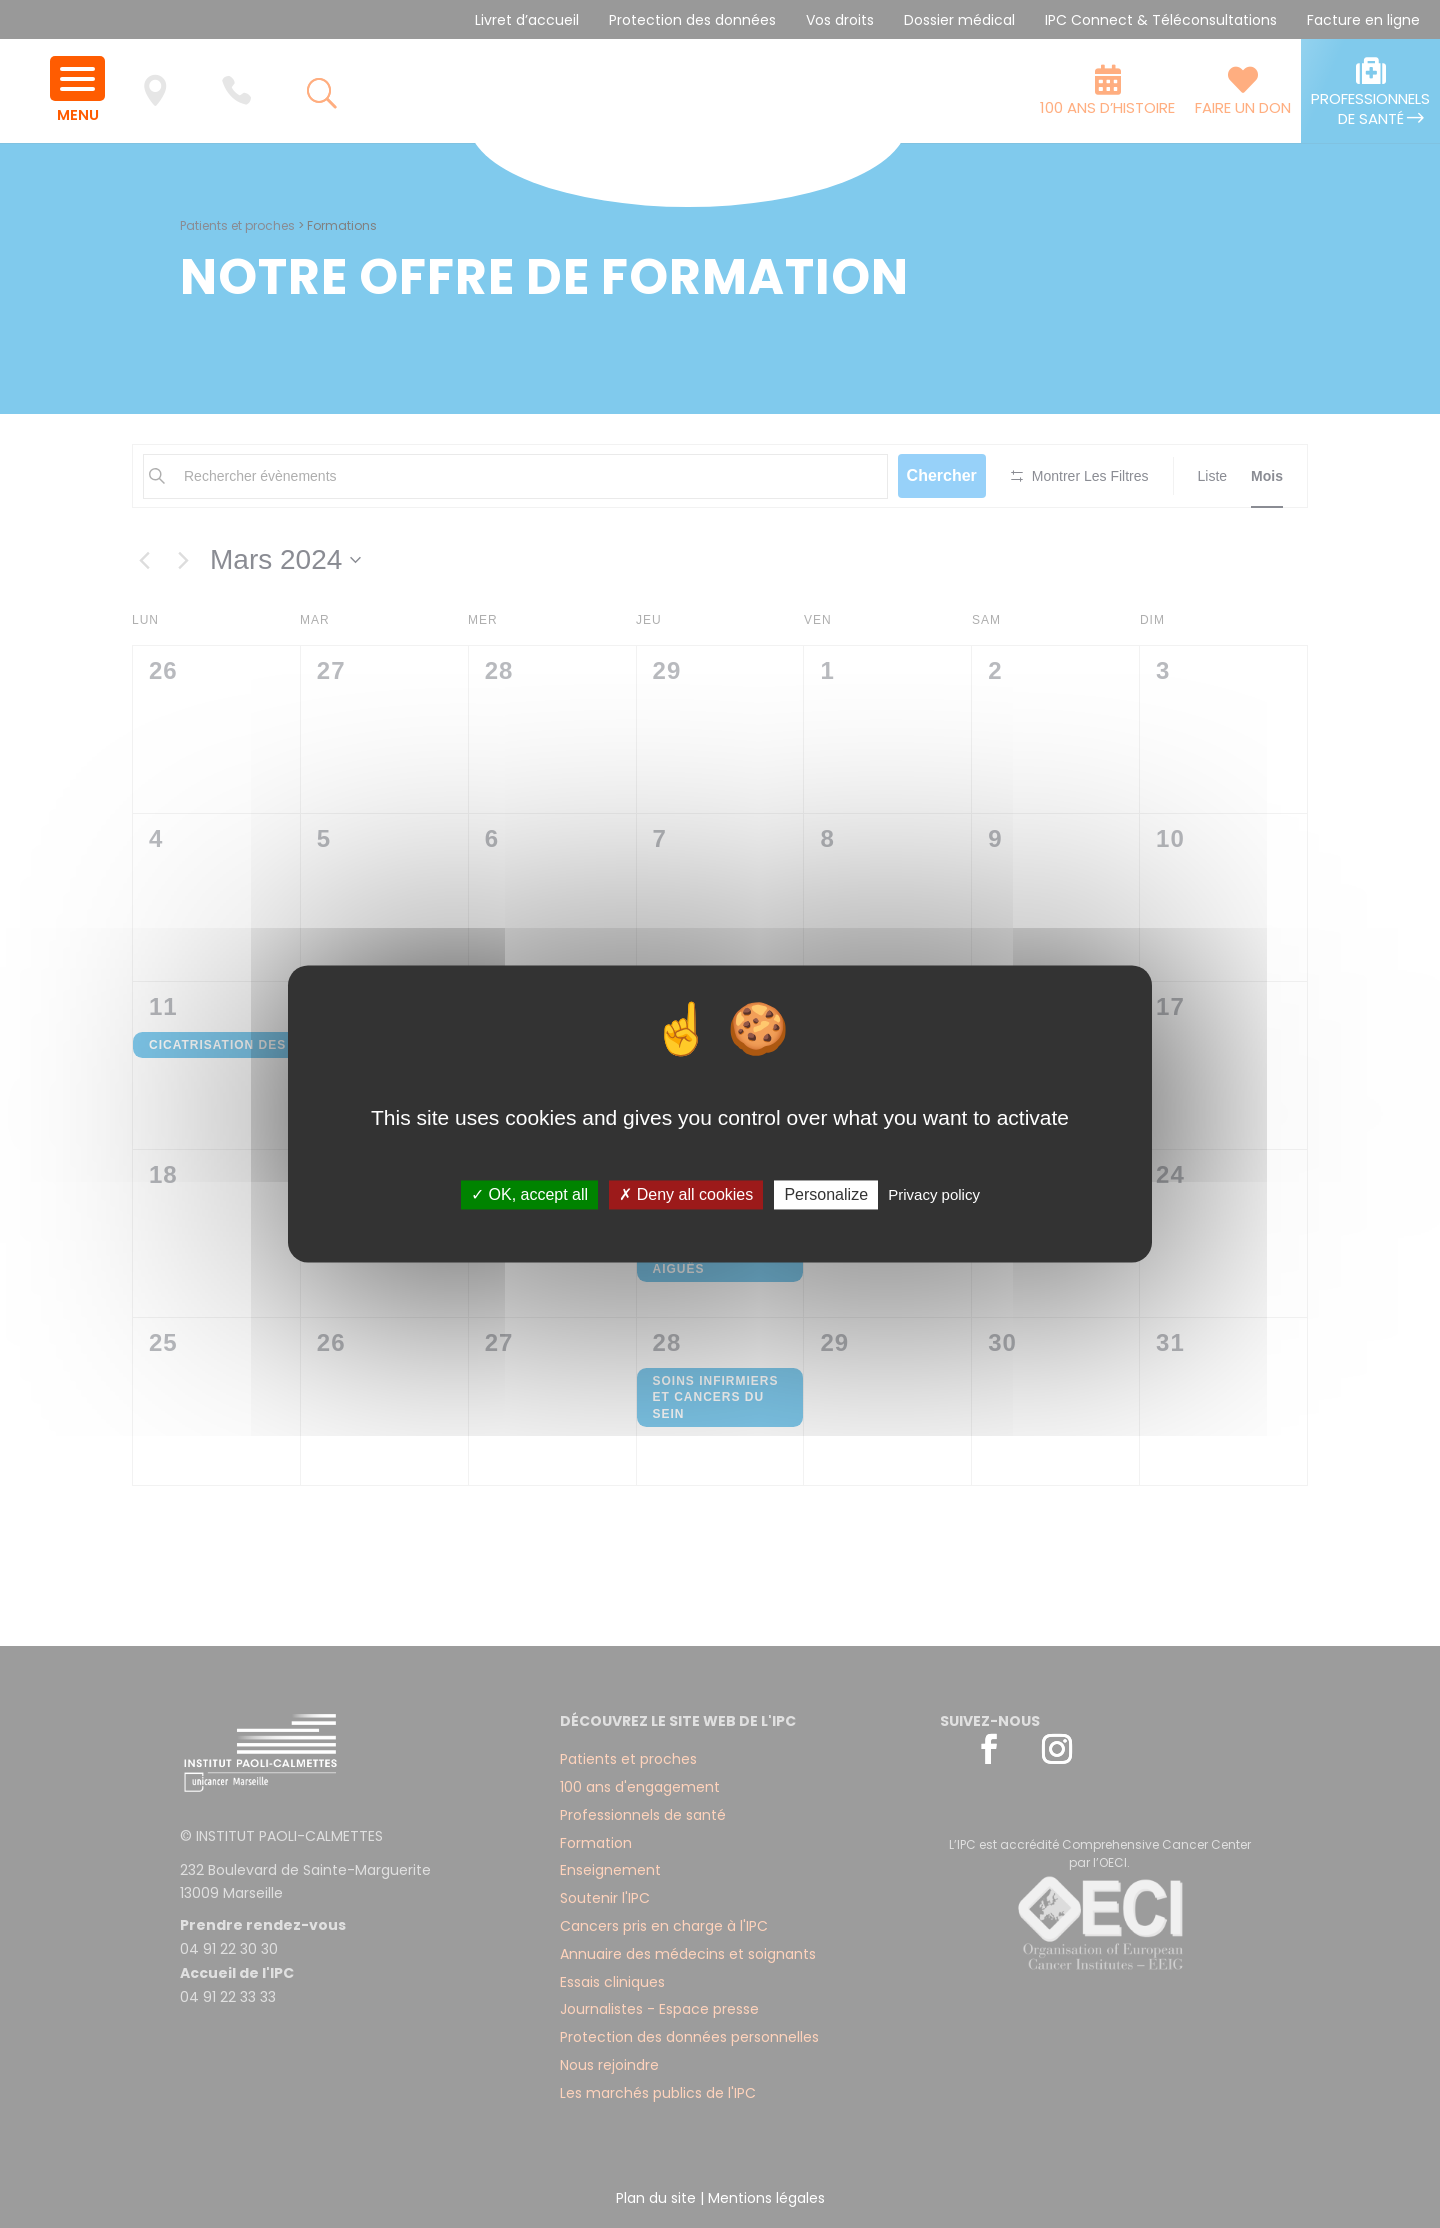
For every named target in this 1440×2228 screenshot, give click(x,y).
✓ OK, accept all (529, 1194)
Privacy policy (934, 1194)
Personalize (826, 1194)
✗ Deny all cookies (686, 1194)
